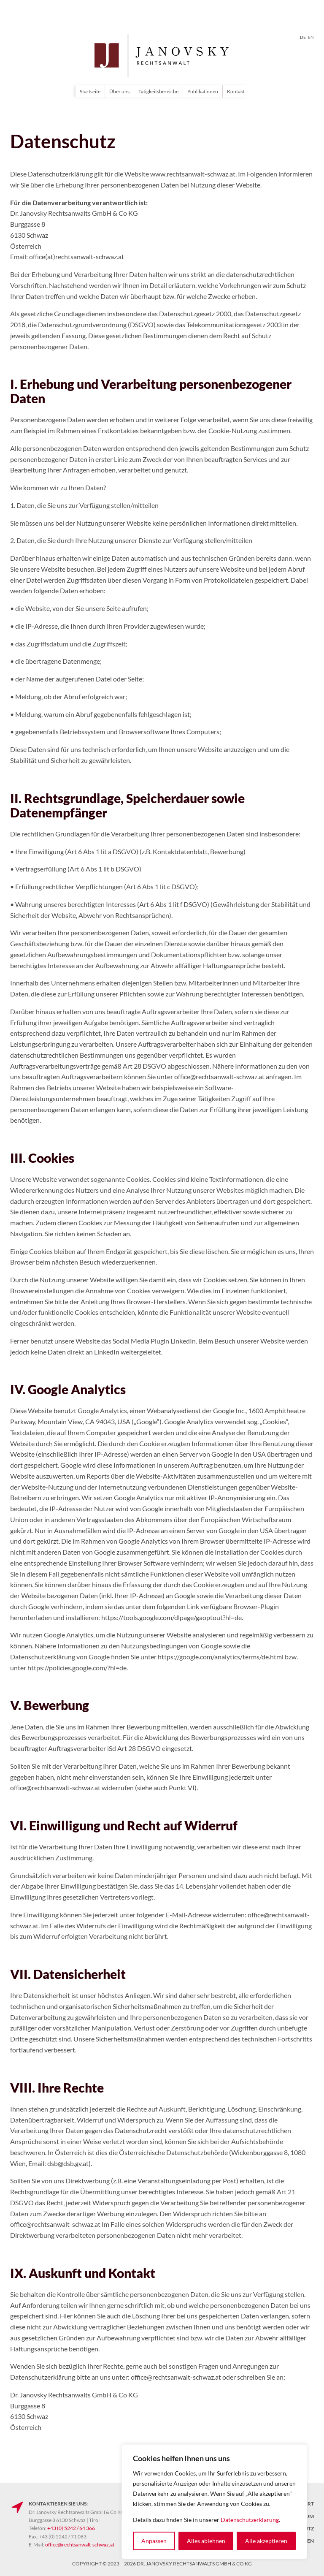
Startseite (90, 91)
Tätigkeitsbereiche (158, 91)
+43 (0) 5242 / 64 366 (71, 2528)
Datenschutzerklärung (250, 2519)
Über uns (119, 91)
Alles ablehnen (206, 2540)
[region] (214, 2501)
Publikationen (202, 91)
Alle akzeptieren (266, 2540)
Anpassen (154, 2540)
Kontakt (236, 91)
